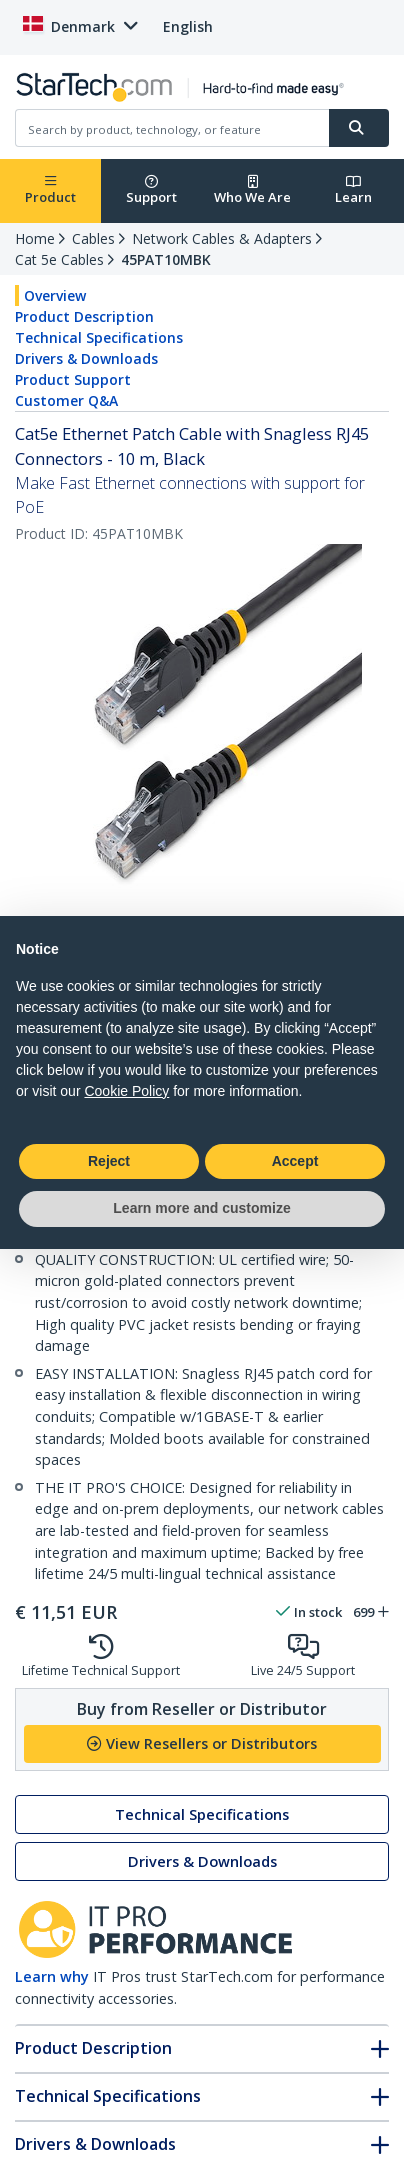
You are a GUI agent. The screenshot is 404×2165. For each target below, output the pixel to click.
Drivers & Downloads (86, 358)
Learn (353, 190)
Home (35, 238)
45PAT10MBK (166, 259)
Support (151, 190)
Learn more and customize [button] (201, 1208)
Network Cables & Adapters (222, 238)
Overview (55, 295)
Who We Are (252, 190)
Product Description (84, 316)
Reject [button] (109, 1161)
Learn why (52, 1976)
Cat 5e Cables (59, 259)
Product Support (73, 379)
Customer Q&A (66, 400)
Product (50, 190)
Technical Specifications (99, 337)
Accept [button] (295, 1161)
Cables (93, 238)
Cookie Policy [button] (126, 1091)
